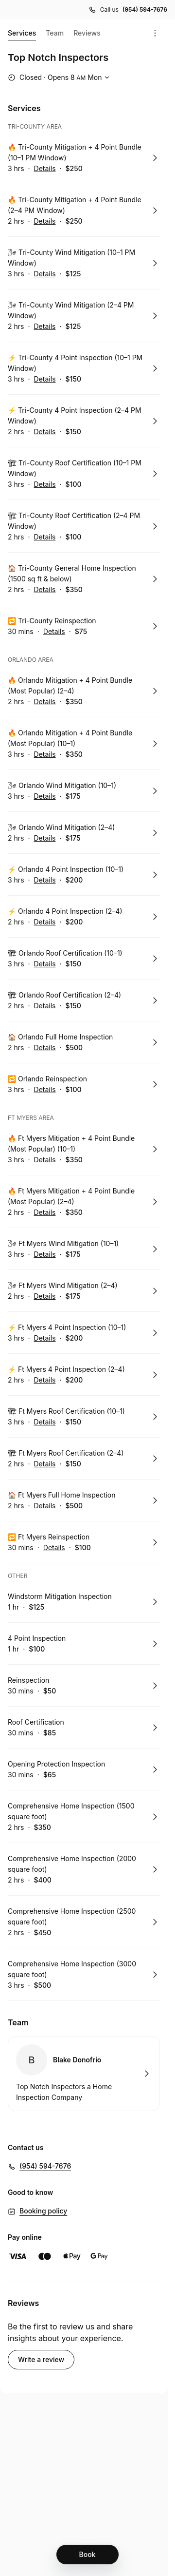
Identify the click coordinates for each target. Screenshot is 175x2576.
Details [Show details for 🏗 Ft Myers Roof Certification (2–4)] (44, 1464)
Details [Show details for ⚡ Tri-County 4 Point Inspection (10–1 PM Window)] (45, 379)
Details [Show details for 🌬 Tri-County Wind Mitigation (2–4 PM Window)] (44, 326)
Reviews (87, 33)
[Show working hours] (60, 77)
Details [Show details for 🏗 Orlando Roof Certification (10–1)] (45, 964)
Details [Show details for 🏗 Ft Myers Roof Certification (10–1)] (45, 1422)
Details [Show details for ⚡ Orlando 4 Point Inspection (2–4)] (44, 922)
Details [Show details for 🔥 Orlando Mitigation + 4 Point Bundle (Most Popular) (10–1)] (45, 754)
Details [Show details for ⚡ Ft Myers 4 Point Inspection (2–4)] (44, 1380)
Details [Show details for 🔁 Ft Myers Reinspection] (54, 1547)
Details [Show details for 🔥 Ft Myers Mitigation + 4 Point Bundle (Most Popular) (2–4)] (44, 1212)
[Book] (87, 2554)
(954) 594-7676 (45, 2166)
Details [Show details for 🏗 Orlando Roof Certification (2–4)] (44, 1005)
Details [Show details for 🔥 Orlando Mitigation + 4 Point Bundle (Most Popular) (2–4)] (44, 701)
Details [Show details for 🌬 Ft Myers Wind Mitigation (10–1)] (45, 1254)
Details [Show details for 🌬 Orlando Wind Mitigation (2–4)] (44, 838)
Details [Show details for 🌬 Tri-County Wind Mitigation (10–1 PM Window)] (45, 274)
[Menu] (155, 33)
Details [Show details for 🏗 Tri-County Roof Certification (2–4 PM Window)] (44, 537)
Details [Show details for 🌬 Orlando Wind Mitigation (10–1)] (45, 796)
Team (55, 33)
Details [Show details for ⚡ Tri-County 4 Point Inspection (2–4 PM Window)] (44, 431)
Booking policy (43, 2211)
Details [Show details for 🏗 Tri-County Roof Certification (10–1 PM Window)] (45, 484)
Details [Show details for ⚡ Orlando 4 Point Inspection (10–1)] (45, 880)
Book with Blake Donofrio (83, 2074)
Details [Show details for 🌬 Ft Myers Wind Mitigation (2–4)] (44, 1296)
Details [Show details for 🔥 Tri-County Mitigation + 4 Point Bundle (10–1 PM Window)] (45, 168)
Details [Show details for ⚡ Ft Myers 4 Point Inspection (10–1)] (45, 1338)
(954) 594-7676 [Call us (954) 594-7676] (144, 9)
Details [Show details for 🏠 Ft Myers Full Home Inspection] (44, 1505)
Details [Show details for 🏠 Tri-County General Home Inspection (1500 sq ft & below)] (44, 589)
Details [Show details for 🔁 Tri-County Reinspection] (54, 631)
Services (22, 34)
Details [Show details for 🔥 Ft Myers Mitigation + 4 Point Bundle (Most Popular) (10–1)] (45, 1159)
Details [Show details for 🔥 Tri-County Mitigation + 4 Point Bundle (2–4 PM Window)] (44, 221)
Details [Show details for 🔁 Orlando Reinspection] (45, 1089)
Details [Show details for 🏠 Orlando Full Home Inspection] (44, 1047)
